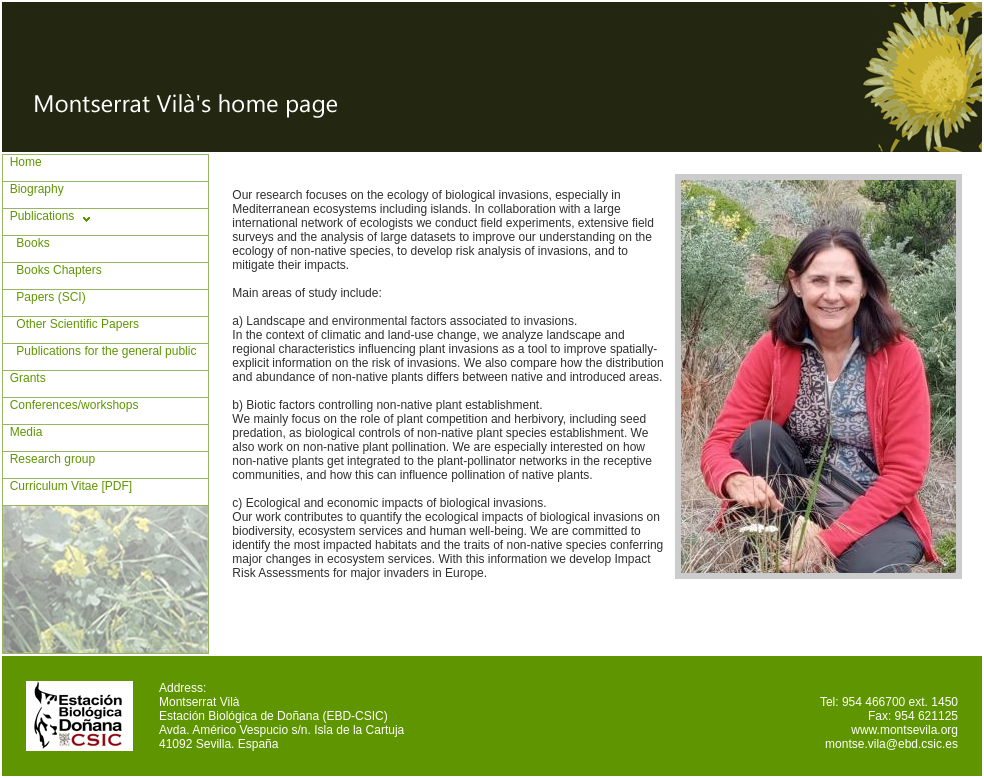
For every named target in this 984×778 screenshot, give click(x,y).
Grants (24, 378)
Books (26, 243)
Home (22, 162)
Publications (38, 216)
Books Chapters (52, 270)
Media (22, 432)
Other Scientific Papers (71, 324)
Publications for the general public (99, 351)
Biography (33, 189)
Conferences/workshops (70, 405)
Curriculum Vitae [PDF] (67, 486)
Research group (49, 459)
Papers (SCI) (44, 297)
